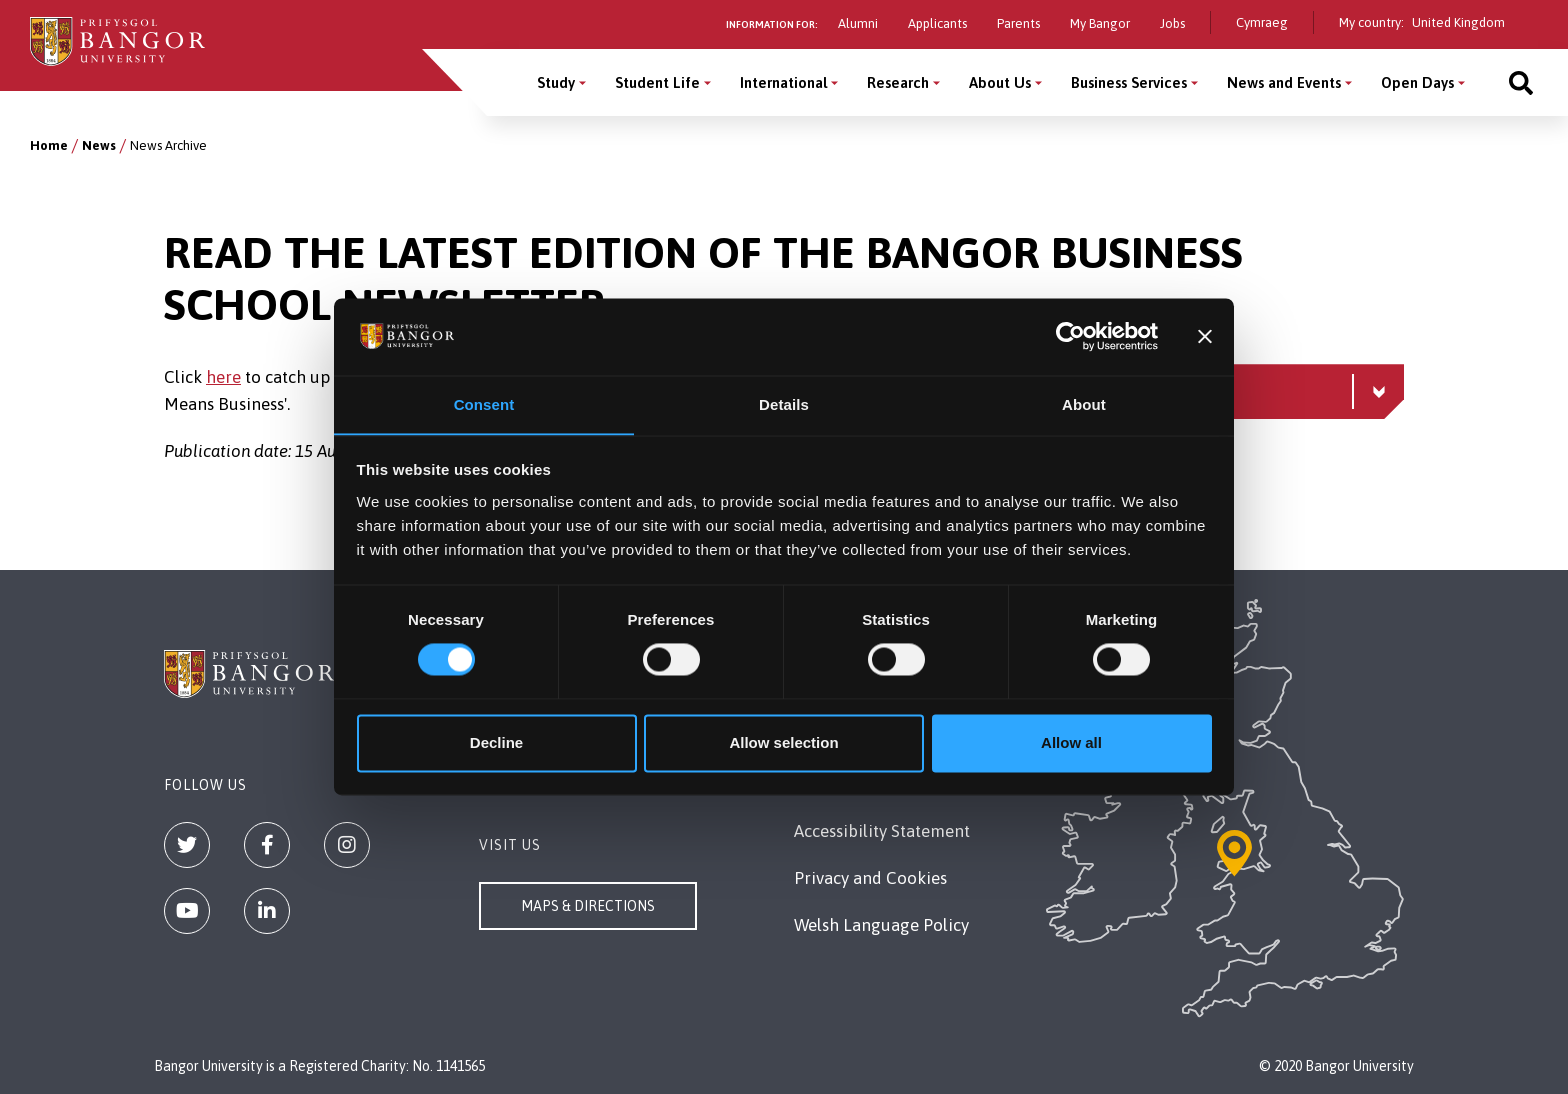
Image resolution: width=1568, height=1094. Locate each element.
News (99, 145)
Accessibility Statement (882, 831)
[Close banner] (1205, 336)
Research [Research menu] (898, 82)
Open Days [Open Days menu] (1417, 82)
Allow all (1071, 743)
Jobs (1172, 23)
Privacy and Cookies (870, 878)
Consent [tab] (484, 404)
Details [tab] (784, 404)
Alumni (858, 23)
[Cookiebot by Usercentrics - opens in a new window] (1070, 336)
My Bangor (1100, 23)
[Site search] (1521, 82)
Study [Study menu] (556, 82)
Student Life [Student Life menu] (657, 82)
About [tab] (1084, 404)
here (223, 377)
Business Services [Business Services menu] (1129, 82)
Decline (496, 743)
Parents (1018, 23)
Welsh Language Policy (881, 925)
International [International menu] (783, 82)
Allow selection (783, 743)
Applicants (937, 23)
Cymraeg (1262, 22)
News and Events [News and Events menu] (1284, 82)
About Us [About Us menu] (1000, 82)
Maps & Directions (588, 906)
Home (49, 145)
